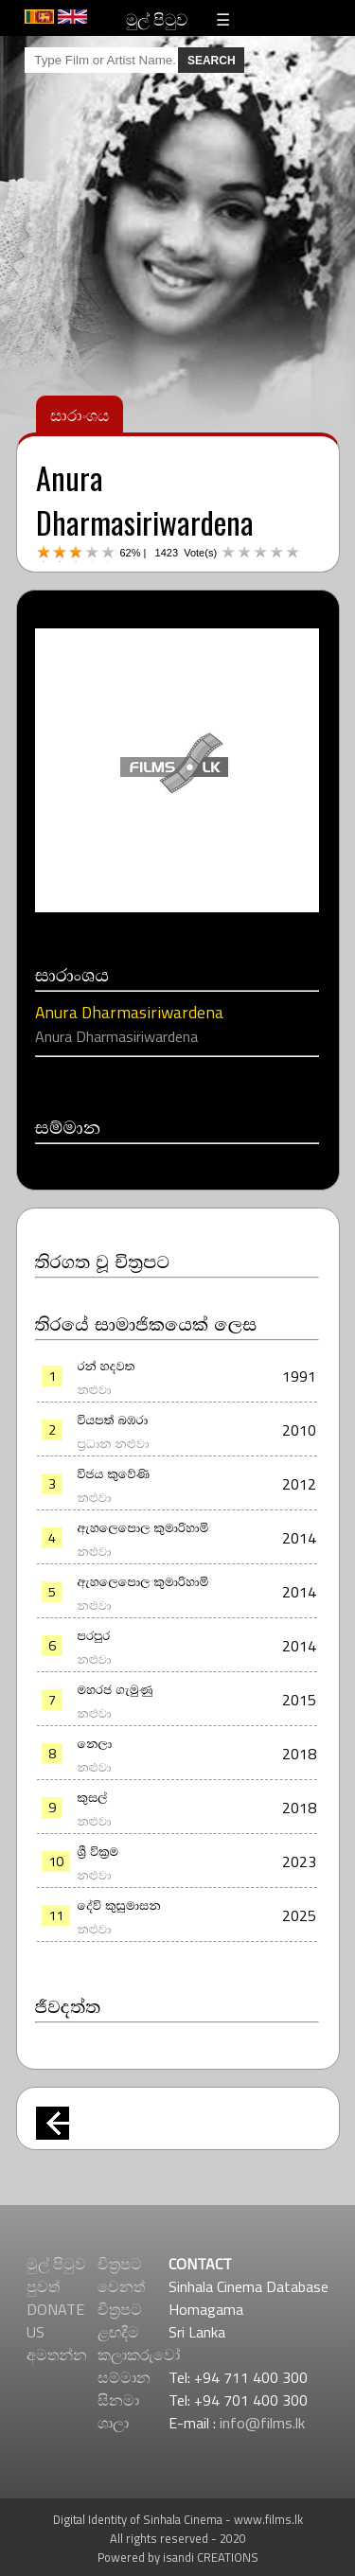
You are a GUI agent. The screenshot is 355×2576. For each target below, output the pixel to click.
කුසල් (93, 1796)
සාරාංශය (79, 414)
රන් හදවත (106, 1364)
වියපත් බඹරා (113, 1418)
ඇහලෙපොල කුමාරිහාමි (143, 1526)
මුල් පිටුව (156, 18)
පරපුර (94, 1634)
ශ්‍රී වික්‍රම (98, 1850)
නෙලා (95, 1742)
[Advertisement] (177, 2337)
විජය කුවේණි (114, 1472)
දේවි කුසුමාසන (119, 1904)
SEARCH (211, 60)
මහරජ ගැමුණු (115, 1688)
